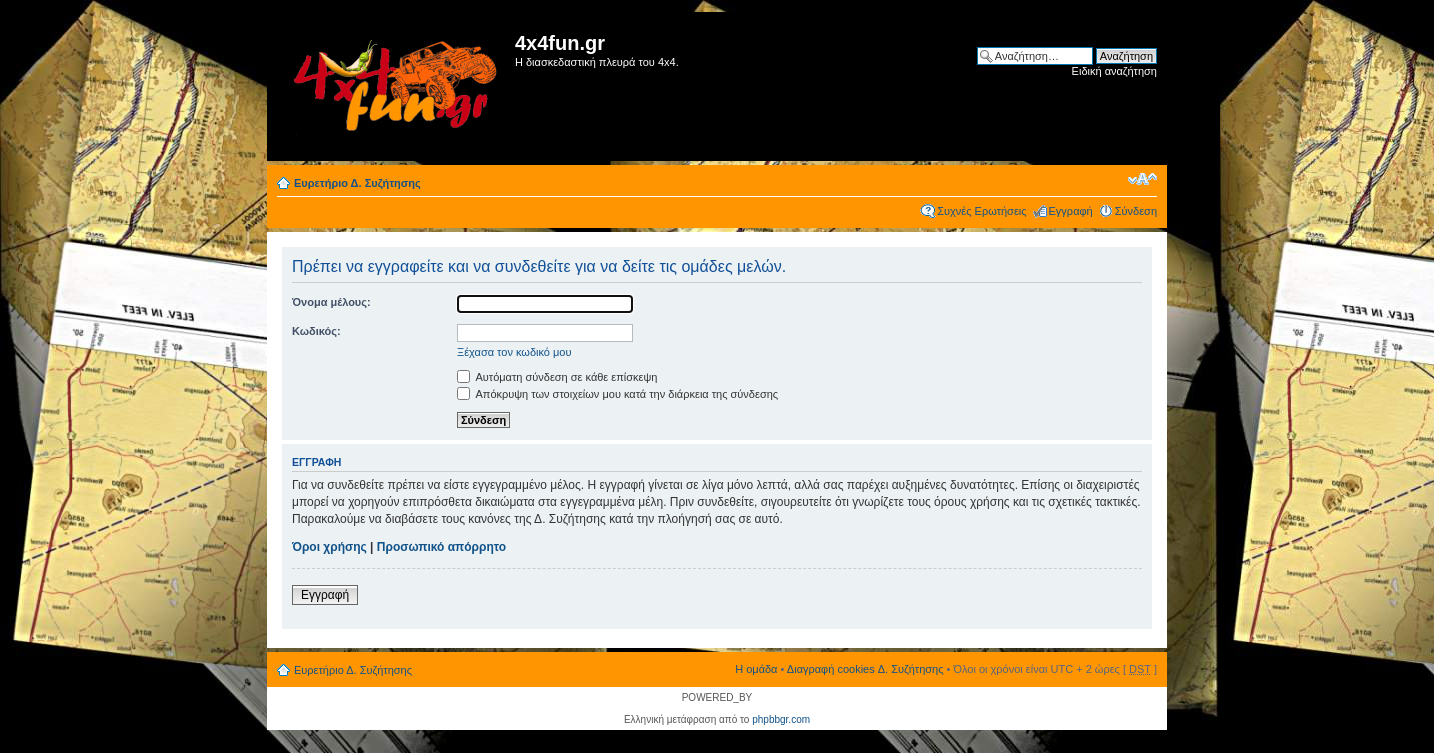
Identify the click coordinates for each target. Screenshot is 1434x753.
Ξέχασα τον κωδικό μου (514, 352)
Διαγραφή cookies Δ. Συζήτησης (865, 669)
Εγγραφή (1071, 211)
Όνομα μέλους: (331, 302)
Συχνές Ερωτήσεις (981, 211)
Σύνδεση (1136, 211)
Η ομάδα (756, 669)
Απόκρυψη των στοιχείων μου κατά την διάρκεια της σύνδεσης (617, 394)
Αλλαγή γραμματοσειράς (1142, 179)
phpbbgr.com (781, 719)
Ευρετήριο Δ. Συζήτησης (357, 183)
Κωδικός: (316, 331)
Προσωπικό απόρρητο (441, 547)
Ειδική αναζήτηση (1114, 71)
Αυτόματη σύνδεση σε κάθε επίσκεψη (557, 377)
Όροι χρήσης (329, 547)
